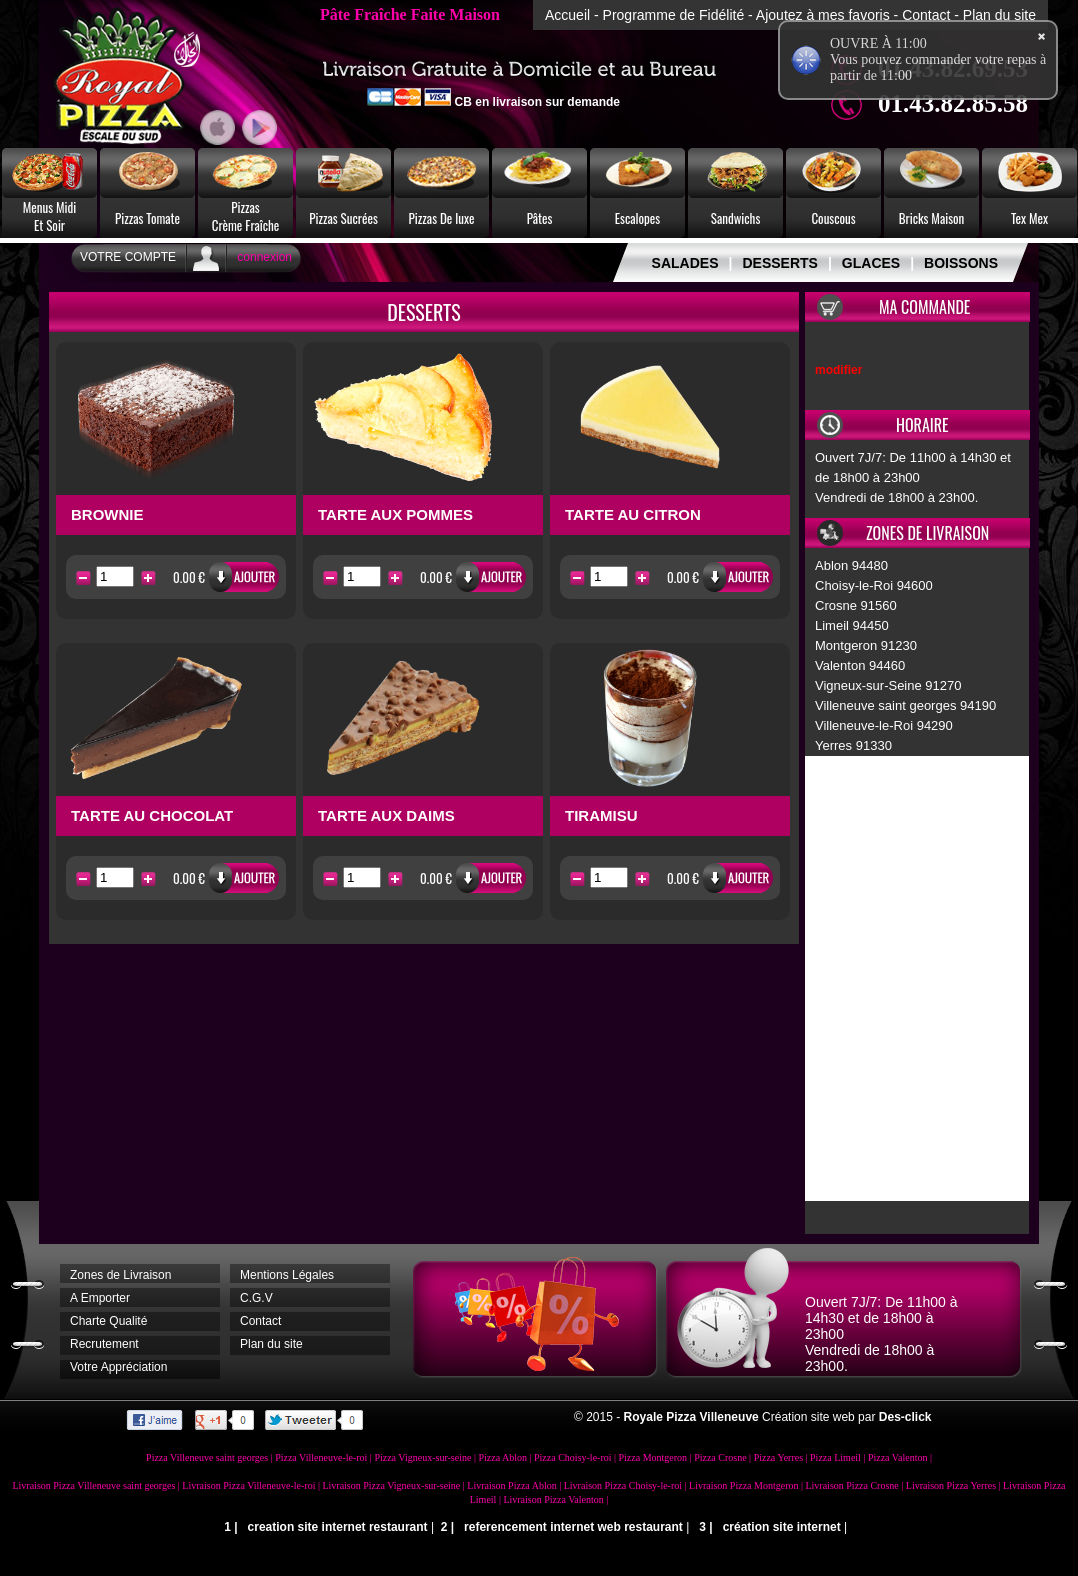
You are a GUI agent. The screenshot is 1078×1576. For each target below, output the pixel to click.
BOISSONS (961, 263)
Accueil (567, 15)
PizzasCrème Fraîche (246, 216)
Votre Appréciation (118, 1367)
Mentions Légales (287, 1275)
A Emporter (100, 1298)
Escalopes (637, 218)
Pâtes (540, 218)
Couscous (833, 218)
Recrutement (104, 1344)
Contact (926, 15)
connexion (264, 257)
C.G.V (256, 1298)
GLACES (871, 263)
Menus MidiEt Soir (50, 216)
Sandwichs (736, 218)
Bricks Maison (932, 218)
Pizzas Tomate (147, 218)
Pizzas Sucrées (343, 218)
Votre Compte (128, 257)
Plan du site (999, 15)
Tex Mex (1029, 218)
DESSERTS (779, 263)
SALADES (685, 263)
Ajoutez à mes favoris (823, 15)
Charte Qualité (108, 1321)
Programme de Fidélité (674, 15)
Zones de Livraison (120, 1275)
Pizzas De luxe (442, 218)
